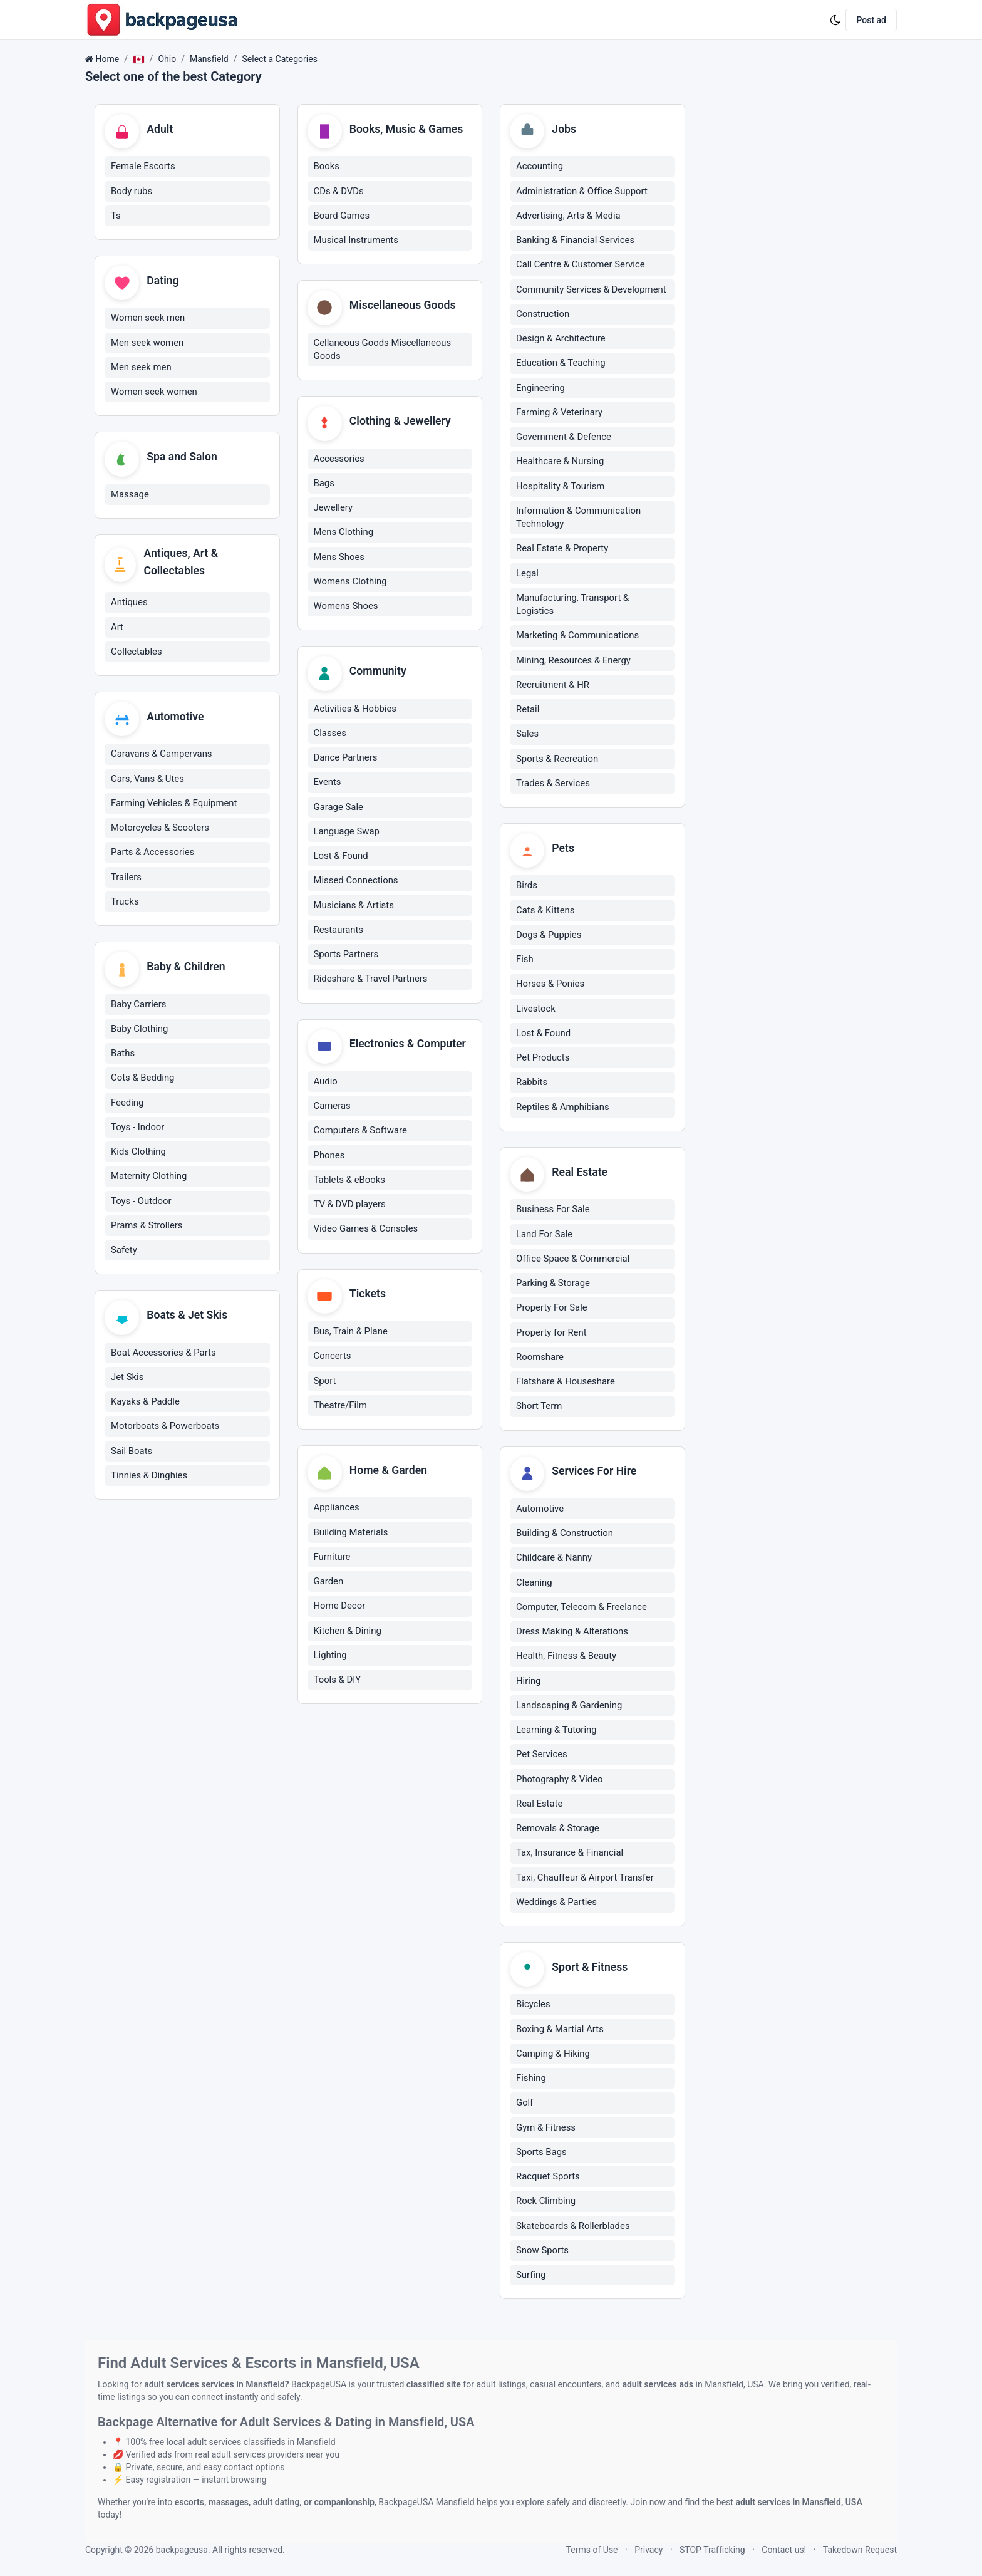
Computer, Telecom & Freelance (581, 1608)
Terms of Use (592, 2550)
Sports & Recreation (557, 758)
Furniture (332, 1560)
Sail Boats (131, 1453)
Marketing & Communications (577, 635)
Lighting (330, 1658)
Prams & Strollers (147, 1227)
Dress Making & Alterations (572, 1633)
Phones (329, 1157)
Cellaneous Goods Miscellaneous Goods (383, 350)
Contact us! (784, 2550)
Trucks (125, 903)
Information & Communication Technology (578, 518)
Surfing (531, 2277)
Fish (525, 960)
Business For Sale (553, 1210)
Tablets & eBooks (350, 1181)
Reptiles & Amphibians (562, 1107)
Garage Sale (338, 808)
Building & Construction (564, 1534)
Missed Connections (356, 882)
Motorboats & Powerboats (165, 1428)
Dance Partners (346, 759)
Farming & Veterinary (559, 412)
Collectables (136, 652)
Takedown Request (860, 2550)
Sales (527, 734)
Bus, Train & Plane (351, 1333)
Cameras (332, 1108)
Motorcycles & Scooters (160, 829)
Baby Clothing (139, 1030)
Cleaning (534, 1583)
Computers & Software (360, 1132)
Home (107, 59)
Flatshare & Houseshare (565, 1382)
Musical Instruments (356, 240)
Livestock (536, 1009)
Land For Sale (544, 1235)
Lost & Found (341, 857)
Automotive (540, 1510)
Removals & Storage (557, 1830)
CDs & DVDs (339, 191)
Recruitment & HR (552, 685)
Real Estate (539, 1805)
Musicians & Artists (354, 906)
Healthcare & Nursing (560, 461)
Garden (329, 1584)
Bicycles (533, 2006)
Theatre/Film (340, 1407)
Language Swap (347, 833)
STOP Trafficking (712, 2550)
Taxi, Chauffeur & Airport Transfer (585, 1878)
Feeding (127, 1104)
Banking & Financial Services (575, 240)
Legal (527, 573)
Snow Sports (542, 2252)
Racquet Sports (548, 2178)
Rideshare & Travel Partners (371, 980)
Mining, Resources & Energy (573, 660)
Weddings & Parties (556, 1903)
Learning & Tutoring (556, 1731)
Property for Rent (551, 1333)
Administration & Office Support (582, 191)
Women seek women (154, 392)
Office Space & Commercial (572, 1259)
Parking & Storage (553, 1284)
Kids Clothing (138, 1153)
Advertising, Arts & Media (568, 216)
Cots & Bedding (142, 1080)
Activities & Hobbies (355, 709)
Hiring (528, 1682)
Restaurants (339, 931)
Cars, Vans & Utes (147, 780)
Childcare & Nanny (554, 1559)
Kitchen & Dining (347, 1633)
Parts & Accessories (152, 854)
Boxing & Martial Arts (560, 2031)
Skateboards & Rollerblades (573, 2227)
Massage (130, 495)
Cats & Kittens (545, 911)
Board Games (342, 216)
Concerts (332, 1358)
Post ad (871, 20)
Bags (324, 484)
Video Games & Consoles (366, 1231)
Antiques (129, 603)
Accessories (339, 459)
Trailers (126, 878)
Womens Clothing (350, 582)
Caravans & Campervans (161, 755)
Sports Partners (346, 956)
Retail (527, 709)
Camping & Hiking (553, 2055)
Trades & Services (553, 783)
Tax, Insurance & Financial (569, 1854)
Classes (330, 734)
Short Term (539, 1407)
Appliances (336, 1510)
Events (327, 783)
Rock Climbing (546, 2203)
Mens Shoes (339, 558)
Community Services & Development (591, 289)
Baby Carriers (138, 1006)
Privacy (648, 2550)
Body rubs (131, 191)
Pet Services (541, 1756)
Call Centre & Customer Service (580, 265)
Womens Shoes (346, 607)
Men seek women (147, 343)
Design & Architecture (561, 339)
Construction (542, 314)
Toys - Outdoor (141, 1202)
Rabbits (531, 1083)
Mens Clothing (343, 533)
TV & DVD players (350, 1206)
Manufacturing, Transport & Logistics (572, 605)
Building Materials (351, 1534)
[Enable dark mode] (835, 20)
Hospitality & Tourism (560, 486)
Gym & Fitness (546, 2129)
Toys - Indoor (137, 1129)
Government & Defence (563, 437)
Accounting (539, 166)
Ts (116, 216)
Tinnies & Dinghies (149, 1477)
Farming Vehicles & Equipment (174, 805)
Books (326, 166)
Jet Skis (127, 1379)
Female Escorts (143, 166)
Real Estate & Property (562, 548)
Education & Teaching (561, 363)
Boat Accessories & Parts (163, 1355)
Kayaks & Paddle (145, 1404)
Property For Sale (551, 1308)
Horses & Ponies (550, 984)
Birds (526, 886)
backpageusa (182, 2550)
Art (117, 628)
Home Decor (340, 1608)
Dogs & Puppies (548, 935)
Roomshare (540, 1358)
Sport (325, 1383)
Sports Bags (541, 2153)
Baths (123, 1055)
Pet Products (542, 1058)
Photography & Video (559, 1780)
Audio (326, 1083)
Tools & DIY (337, 1682)
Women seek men (148, 319)
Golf (524, 2105)
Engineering (540, 387)
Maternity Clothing (149, 1178)
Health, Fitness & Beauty (566, 1657)
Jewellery (333, 508)
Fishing (531, 2080)
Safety (124, 1251)
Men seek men (141, 367)
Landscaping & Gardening (569, 1707)
